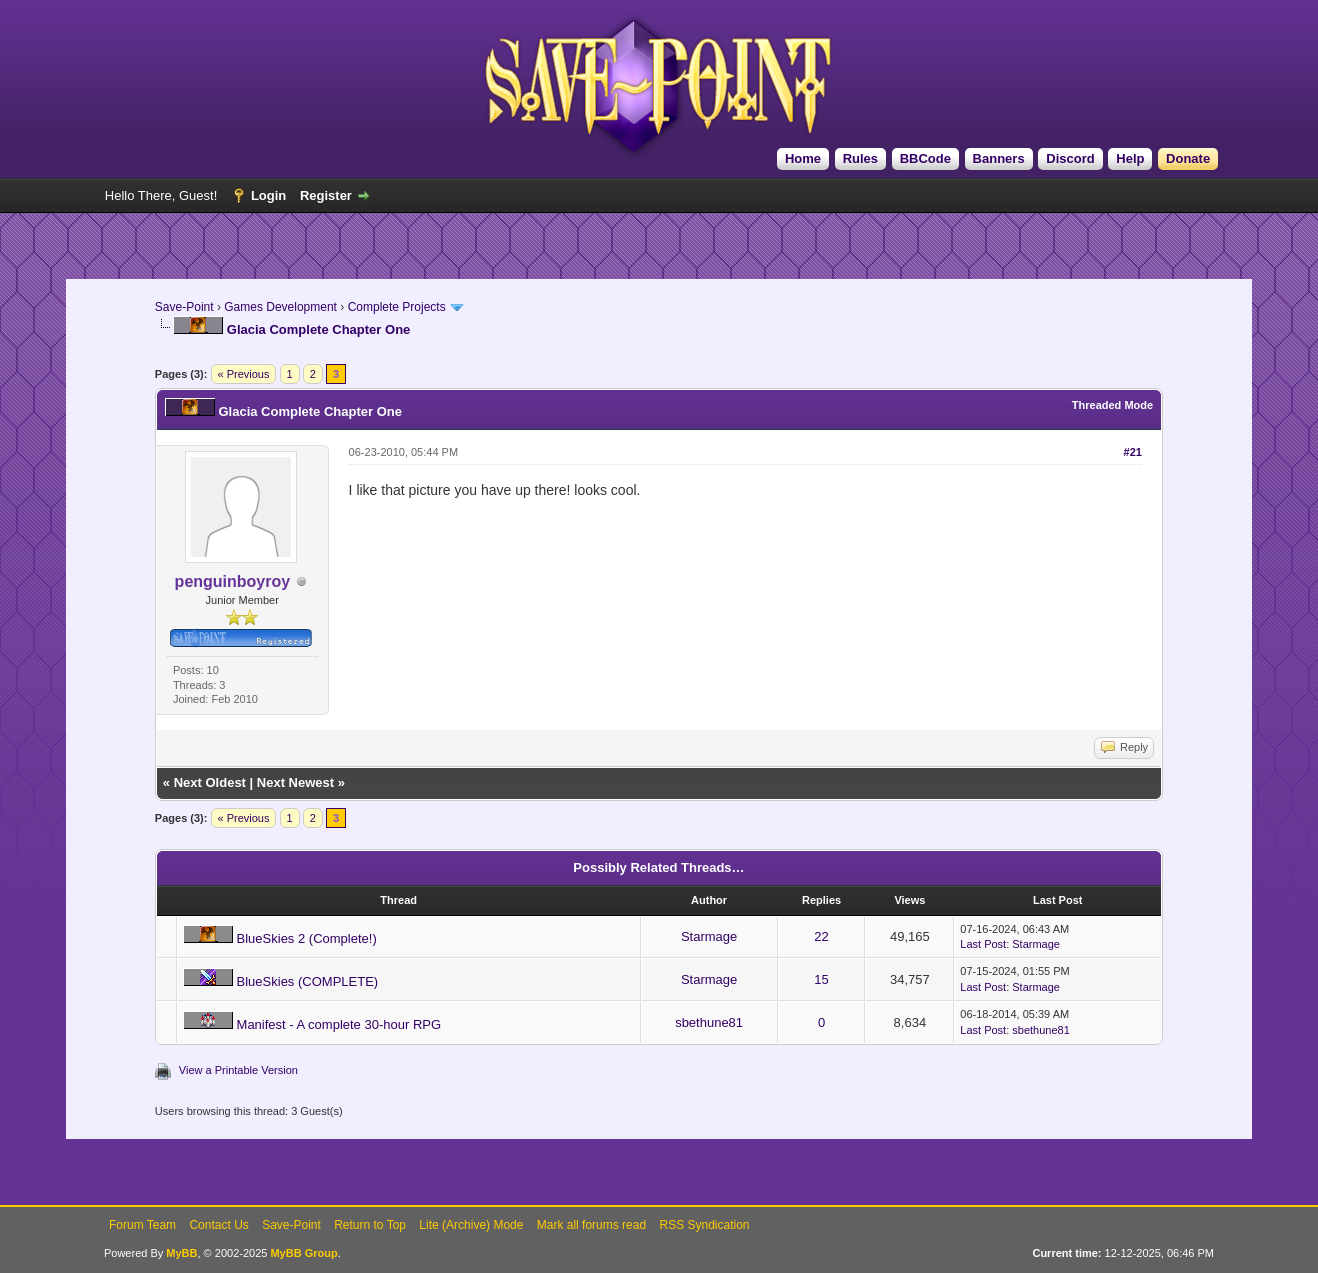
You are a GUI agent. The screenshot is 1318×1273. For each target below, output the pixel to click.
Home (803, 158)
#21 (1133, 452)
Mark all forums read (591, 1225)
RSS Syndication (704, 1225)
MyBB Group (303, 1253)
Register (326, 195)
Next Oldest (210, 782)
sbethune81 (709, 1022)
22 (821, 936)
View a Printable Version (238, 1070)
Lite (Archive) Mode (471, 1225)
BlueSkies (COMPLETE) (308, 981)
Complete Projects (397, 307)
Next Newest (295, 782)
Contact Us (218, 1225)
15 (821, 979)
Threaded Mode (1112, 405)
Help (1130, 158)
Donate (1188, 158)
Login (268, 195)
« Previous (244, 374)
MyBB (181, 1253)
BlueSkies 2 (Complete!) (307, 938)
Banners (999, 158)
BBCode (925, 158)
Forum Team (142, 1225)
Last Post (983, 944)
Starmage (709, 936)
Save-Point (184, 307)
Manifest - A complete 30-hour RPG (339, 1024)
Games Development (280, 307)
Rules (860, 158)
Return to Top (370, 1225)
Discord (1070, 158)
